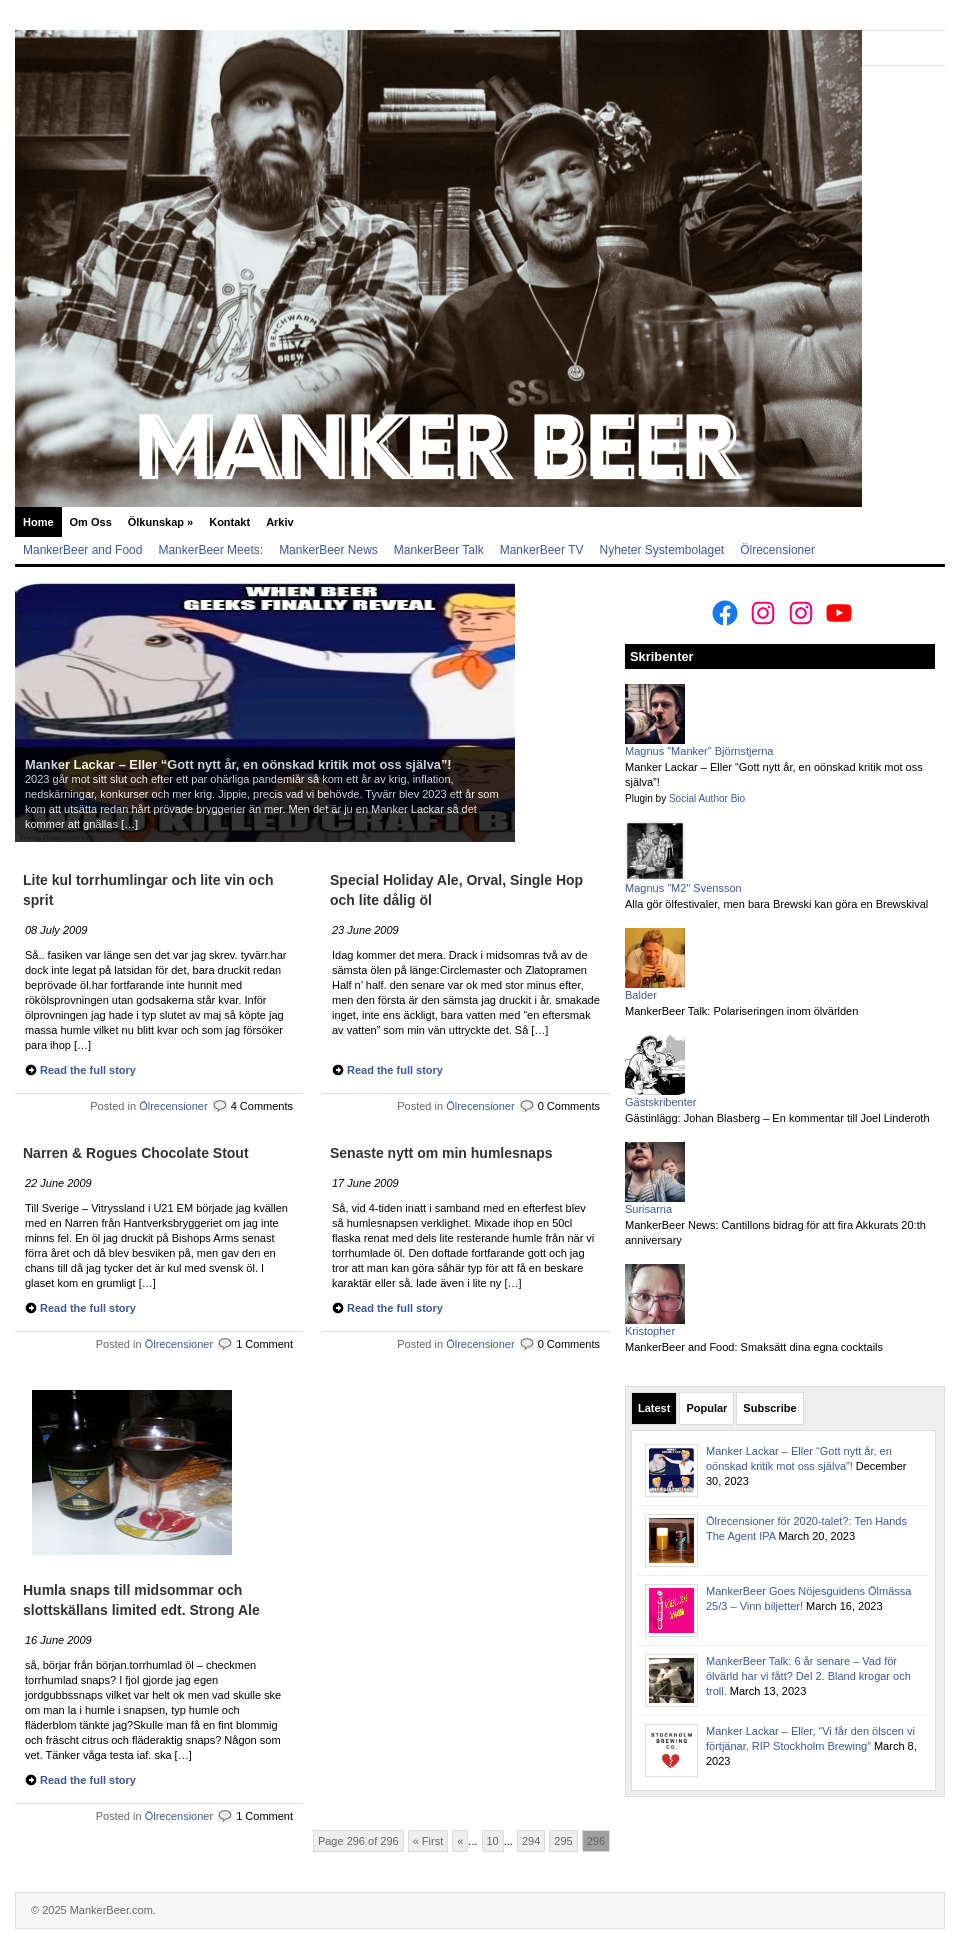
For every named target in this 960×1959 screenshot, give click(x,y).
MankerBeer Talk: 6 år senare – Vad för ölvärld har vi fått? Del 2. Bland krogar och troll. (808, 1676)
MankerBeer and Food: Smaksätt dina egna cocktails (754, 1347)
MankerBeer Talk (439, 550)
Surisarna (648, 1209)
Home (38, 522)
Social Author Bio (707, 798)
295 (563, 1841)
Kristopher (650, 1331)
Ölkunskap (160, 522)
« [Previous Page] (460, 1841)
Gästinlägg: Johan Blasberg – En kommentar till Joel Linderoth (777, 1118)
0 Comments (569, 1106)
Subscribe (769, 1408)
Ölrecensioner (777, 550)
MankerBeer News (328, 550)
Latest (654, 1408)
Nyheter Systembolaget (661, 550)
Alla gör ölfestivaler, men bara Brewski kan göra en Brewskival (776, 904)
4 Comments (262, 1106)
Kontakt (229, 522)
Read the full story (88, 1070)
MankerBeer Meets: (210, 550)
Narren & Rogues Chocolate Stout (136, 1153)
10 (493, 1841)
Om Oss (91, 522)
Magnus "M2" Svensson (683, 888)
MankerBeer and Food (82, 550)
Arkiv (280, 522)
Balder (641, 995)
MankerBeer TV (542, 550)
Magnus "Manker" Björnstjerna (699, 751)
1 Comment (264, 1344)
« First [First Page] (428, 1841)
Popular (706, 1408)
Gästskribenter (661, 1102)
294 (531, 1841)
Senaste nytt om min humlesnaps (441, 1153)
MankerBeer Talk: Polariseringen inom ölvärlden (741, 1011)
